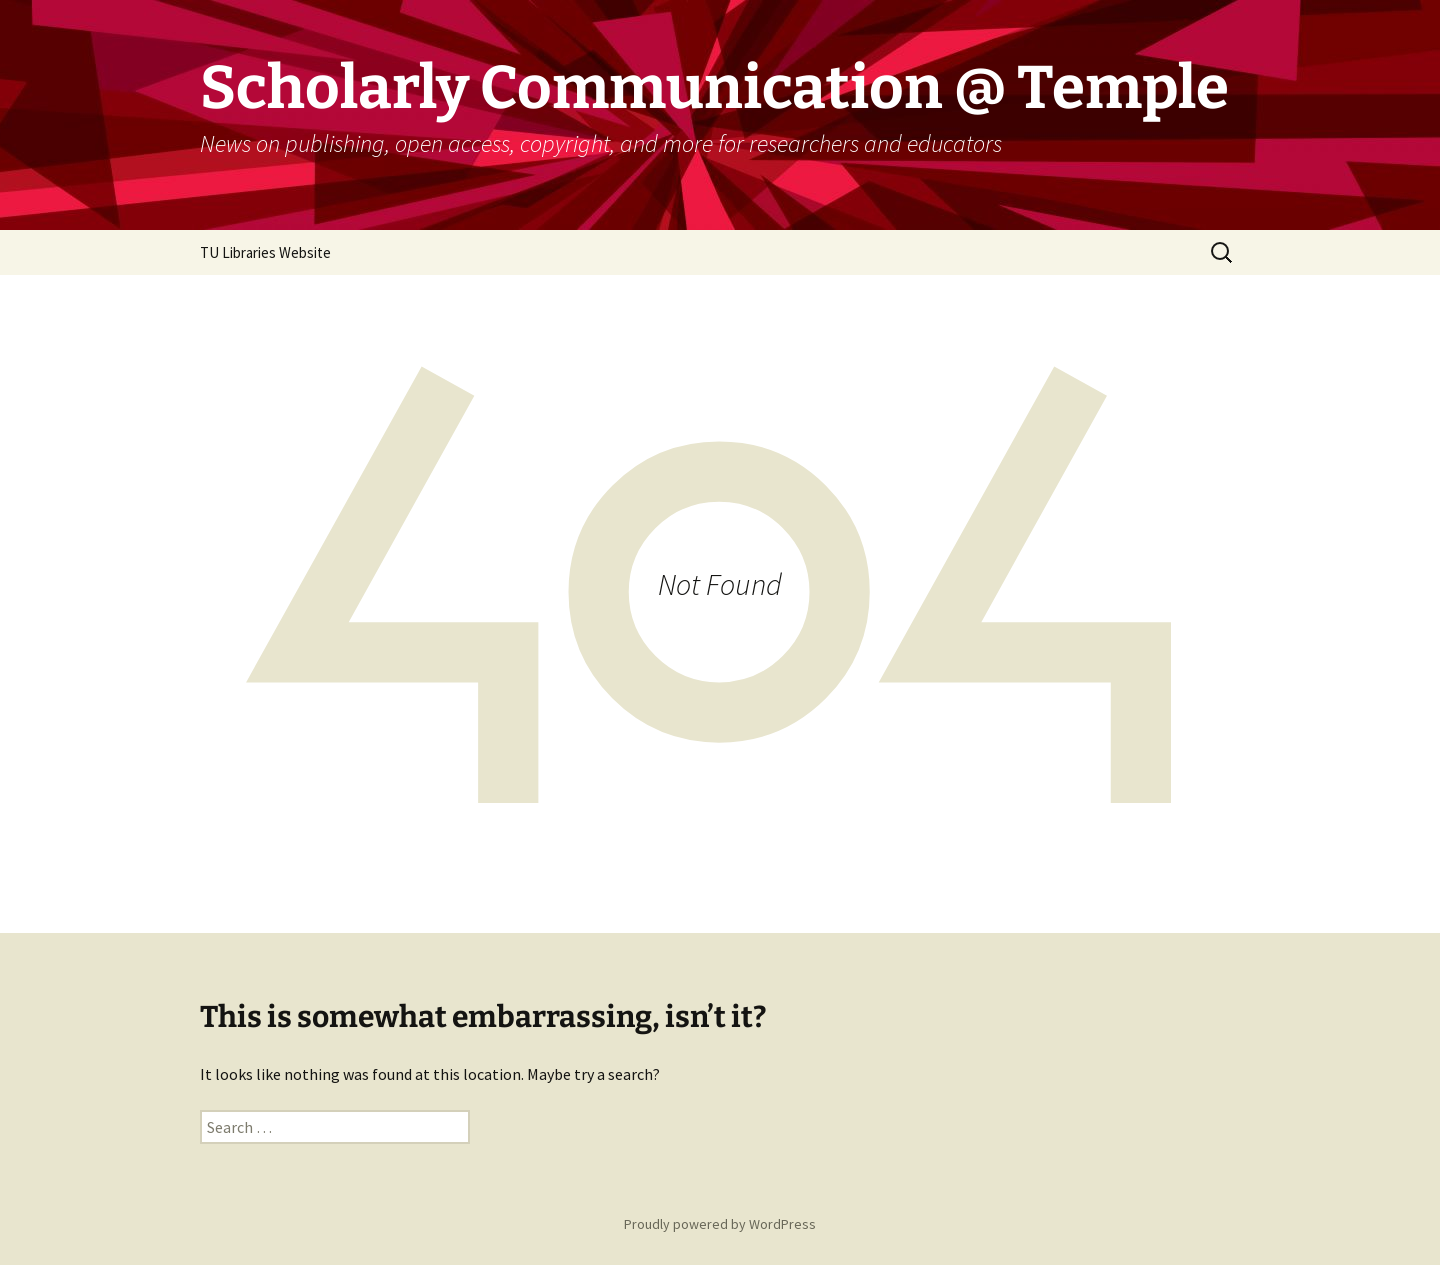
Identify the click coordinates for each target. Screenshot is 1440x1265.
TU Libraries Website (265, 252)
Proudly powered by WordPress (720, 1224)
